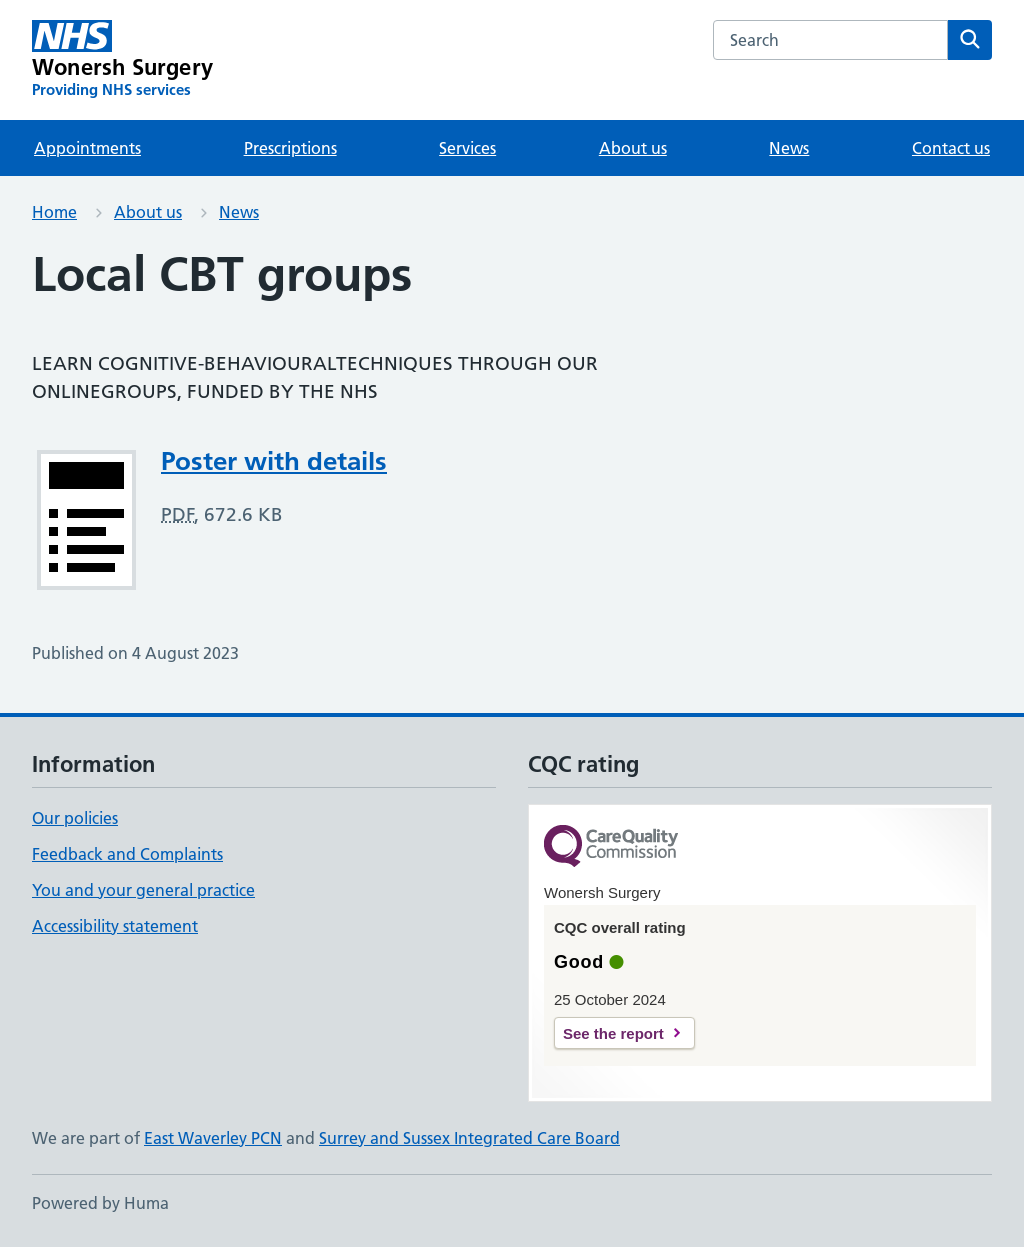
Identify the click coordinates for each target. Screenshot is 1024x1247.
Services (467, 148)
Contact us (951, 148)
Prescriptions (290, 148)
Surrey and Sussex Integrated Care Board (469, 1138)
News (789, 148)
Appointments (87, 148)
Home (54, 212)
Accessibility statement (115, 926)
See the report (613, 1033)
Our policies (75, 818)
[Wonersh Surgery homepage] (122, 60)
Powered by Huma (100, 1203)
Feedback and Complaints (127, 854)
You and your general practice (143, 890)
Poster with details (274, 461)
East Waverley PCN (213, 1138)
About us (633, 148)
